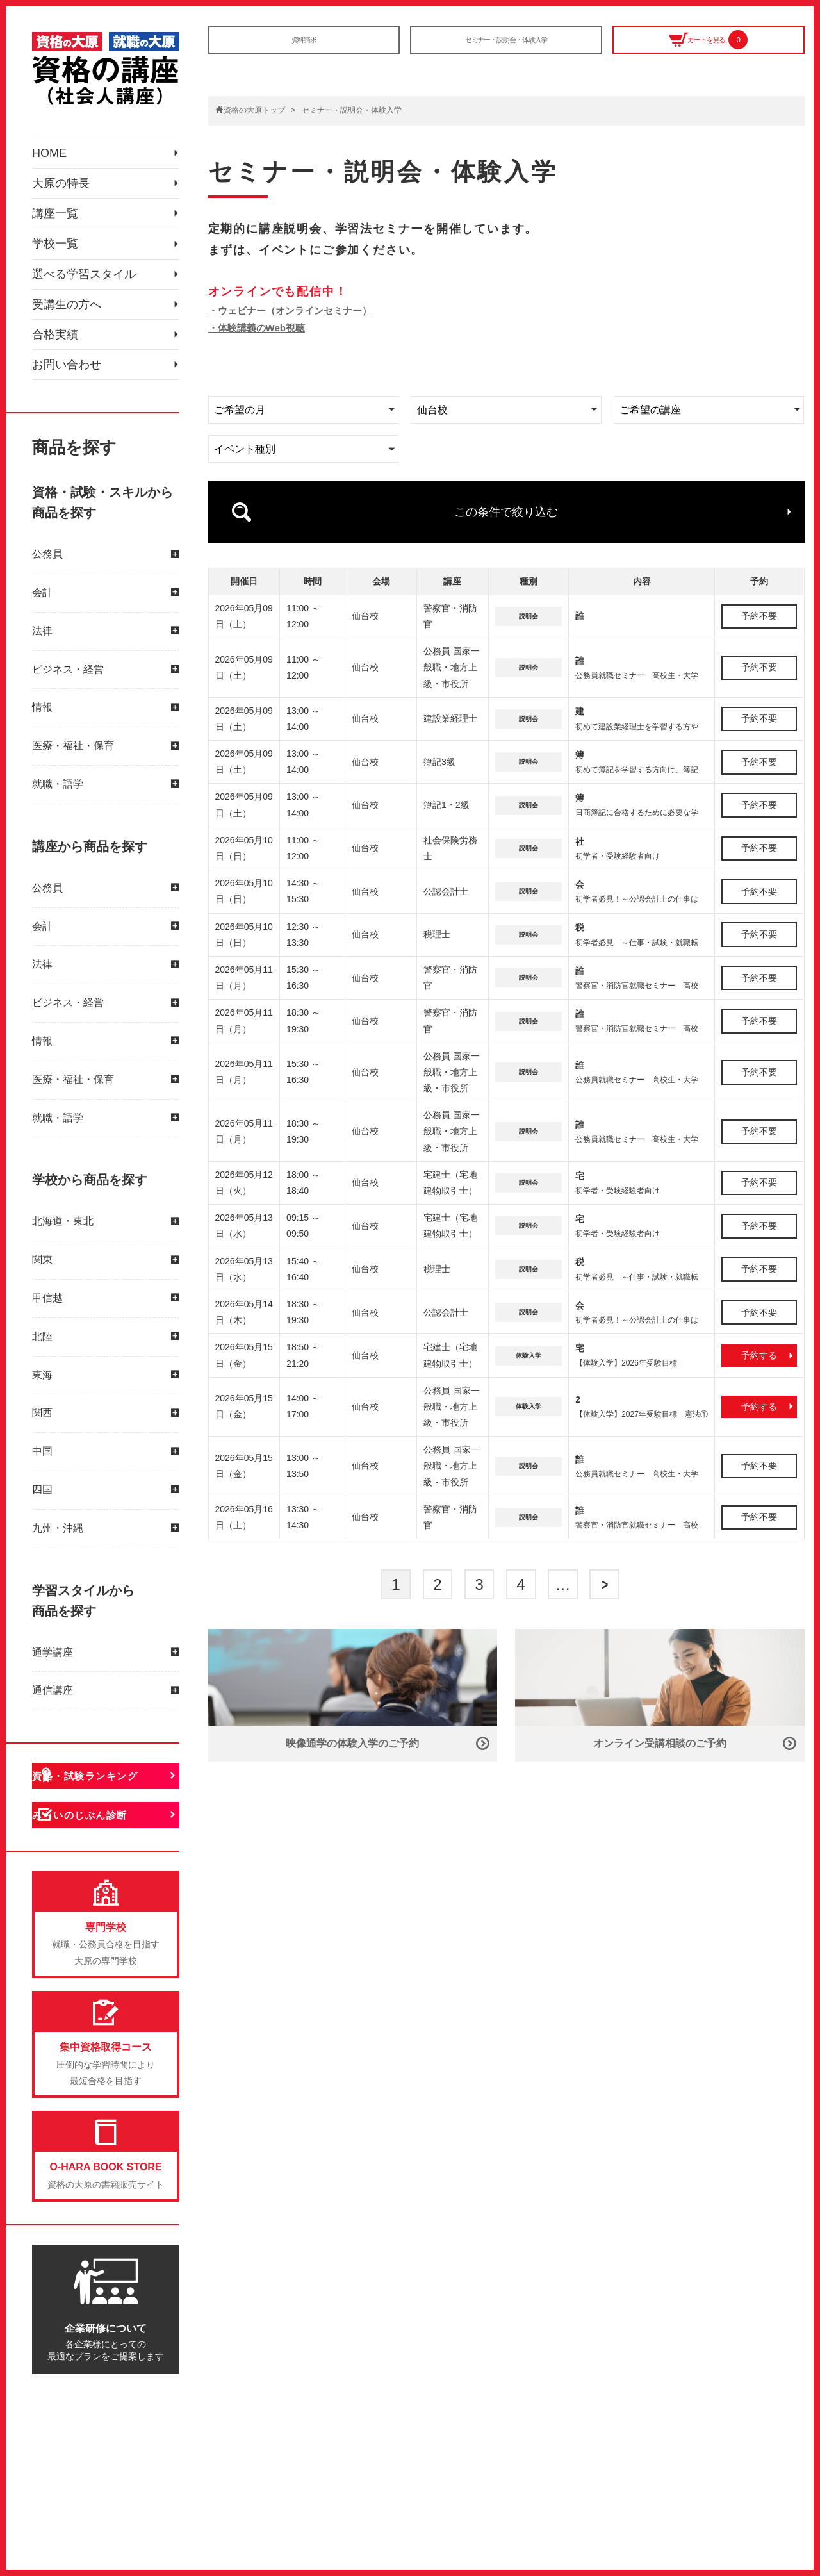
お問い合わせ (70, 508)
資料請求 (304, 45)
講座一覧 (57, 261)
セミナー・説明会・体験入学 (506, 45)
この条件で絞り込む (506, 497)
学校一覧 (57, 311)
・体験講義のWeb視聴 (256, 327)
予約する (759, 1325)
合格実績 (57, 459)
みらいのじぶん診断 (105, 1983)
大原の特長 (64, 212)
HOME (51, 163)
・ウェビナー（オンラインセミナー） (290, 310)
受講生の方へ (70, 409)
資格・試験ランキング (110, 1934)
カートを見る (708, 46)
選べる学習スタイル (89, 360)
